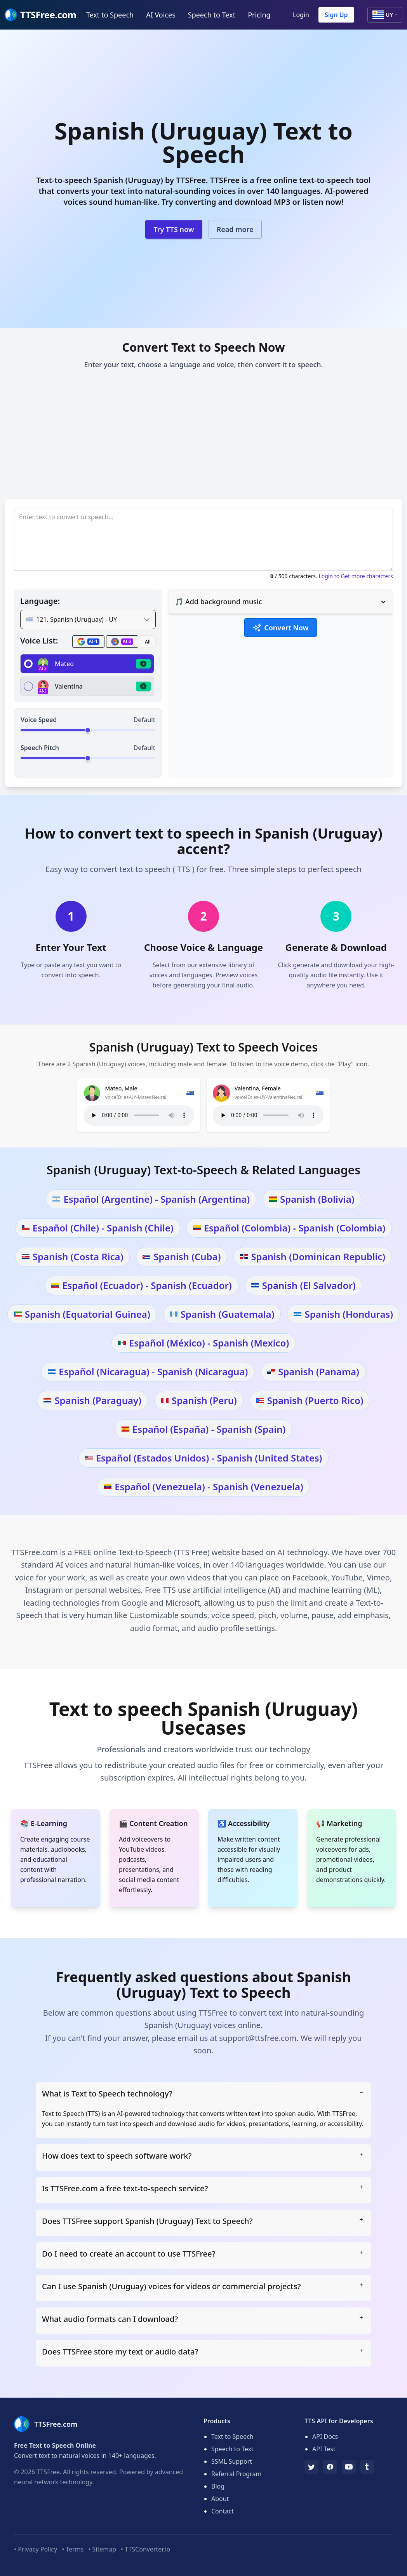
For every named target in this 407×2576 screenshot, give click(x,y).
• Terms (72, 2549)
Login (301, 14)
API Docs (325, 2436)
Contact (222, 2511)
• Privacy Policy (35, 2549)
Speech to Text (211, 14)
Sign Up (336, 14)
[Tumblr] (367, 2467)
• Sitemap (102, 2549)
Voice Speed (39, 719)
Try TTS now (173, 229)
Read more (235, 229)
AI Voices (161, 14)
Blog (217, 2486)
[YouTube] (349, 2467)
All (148, 641)
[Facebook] (330, 2467)
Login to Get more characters (355, 576)
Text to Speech (110, 14)
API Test (324, 2449)
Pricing (259, 14)
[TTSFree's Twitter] (311, 2467)
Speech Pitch (40, 747)
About (220, 2498)
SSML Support (231, 2461)
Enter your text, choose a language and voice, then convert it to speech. (203, 364)
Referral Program (236, 2474)
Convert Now (280, 628)
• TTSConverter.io (145, 2549)
